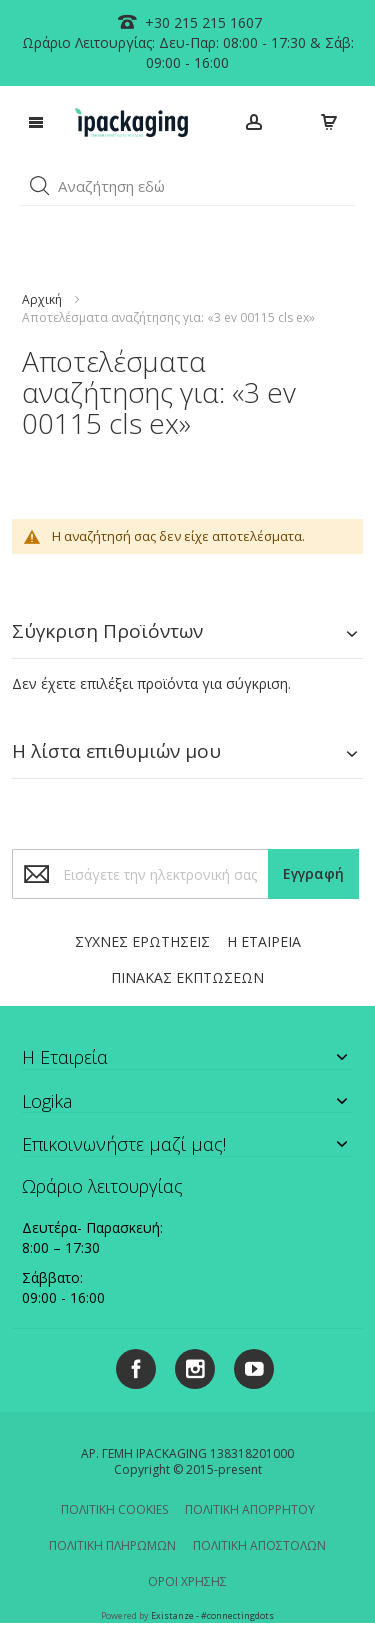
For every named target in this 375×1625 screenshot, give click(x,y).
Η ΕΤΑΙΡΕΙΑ (264, 941)
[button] (40, 186)
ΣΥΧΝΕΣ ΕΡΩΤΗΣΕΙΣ (142, 941)
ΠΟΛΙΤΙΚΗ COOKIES (114, 1509)
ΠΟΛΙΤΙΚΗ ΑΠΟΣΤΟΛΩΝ (259, 1545)
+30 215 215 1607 (201, 22)
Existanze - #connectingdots (212, 1615)
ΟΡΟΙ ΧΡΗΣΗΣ (187, 1581)
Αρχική (42, 299)
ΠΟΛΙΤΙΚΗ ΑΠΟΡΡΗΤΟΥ (250, 1509)
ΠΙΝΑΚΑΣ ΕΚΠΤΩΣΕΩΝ (187, 977)
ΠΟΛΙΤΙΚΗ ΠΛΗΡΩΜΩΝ (112, 1545)
